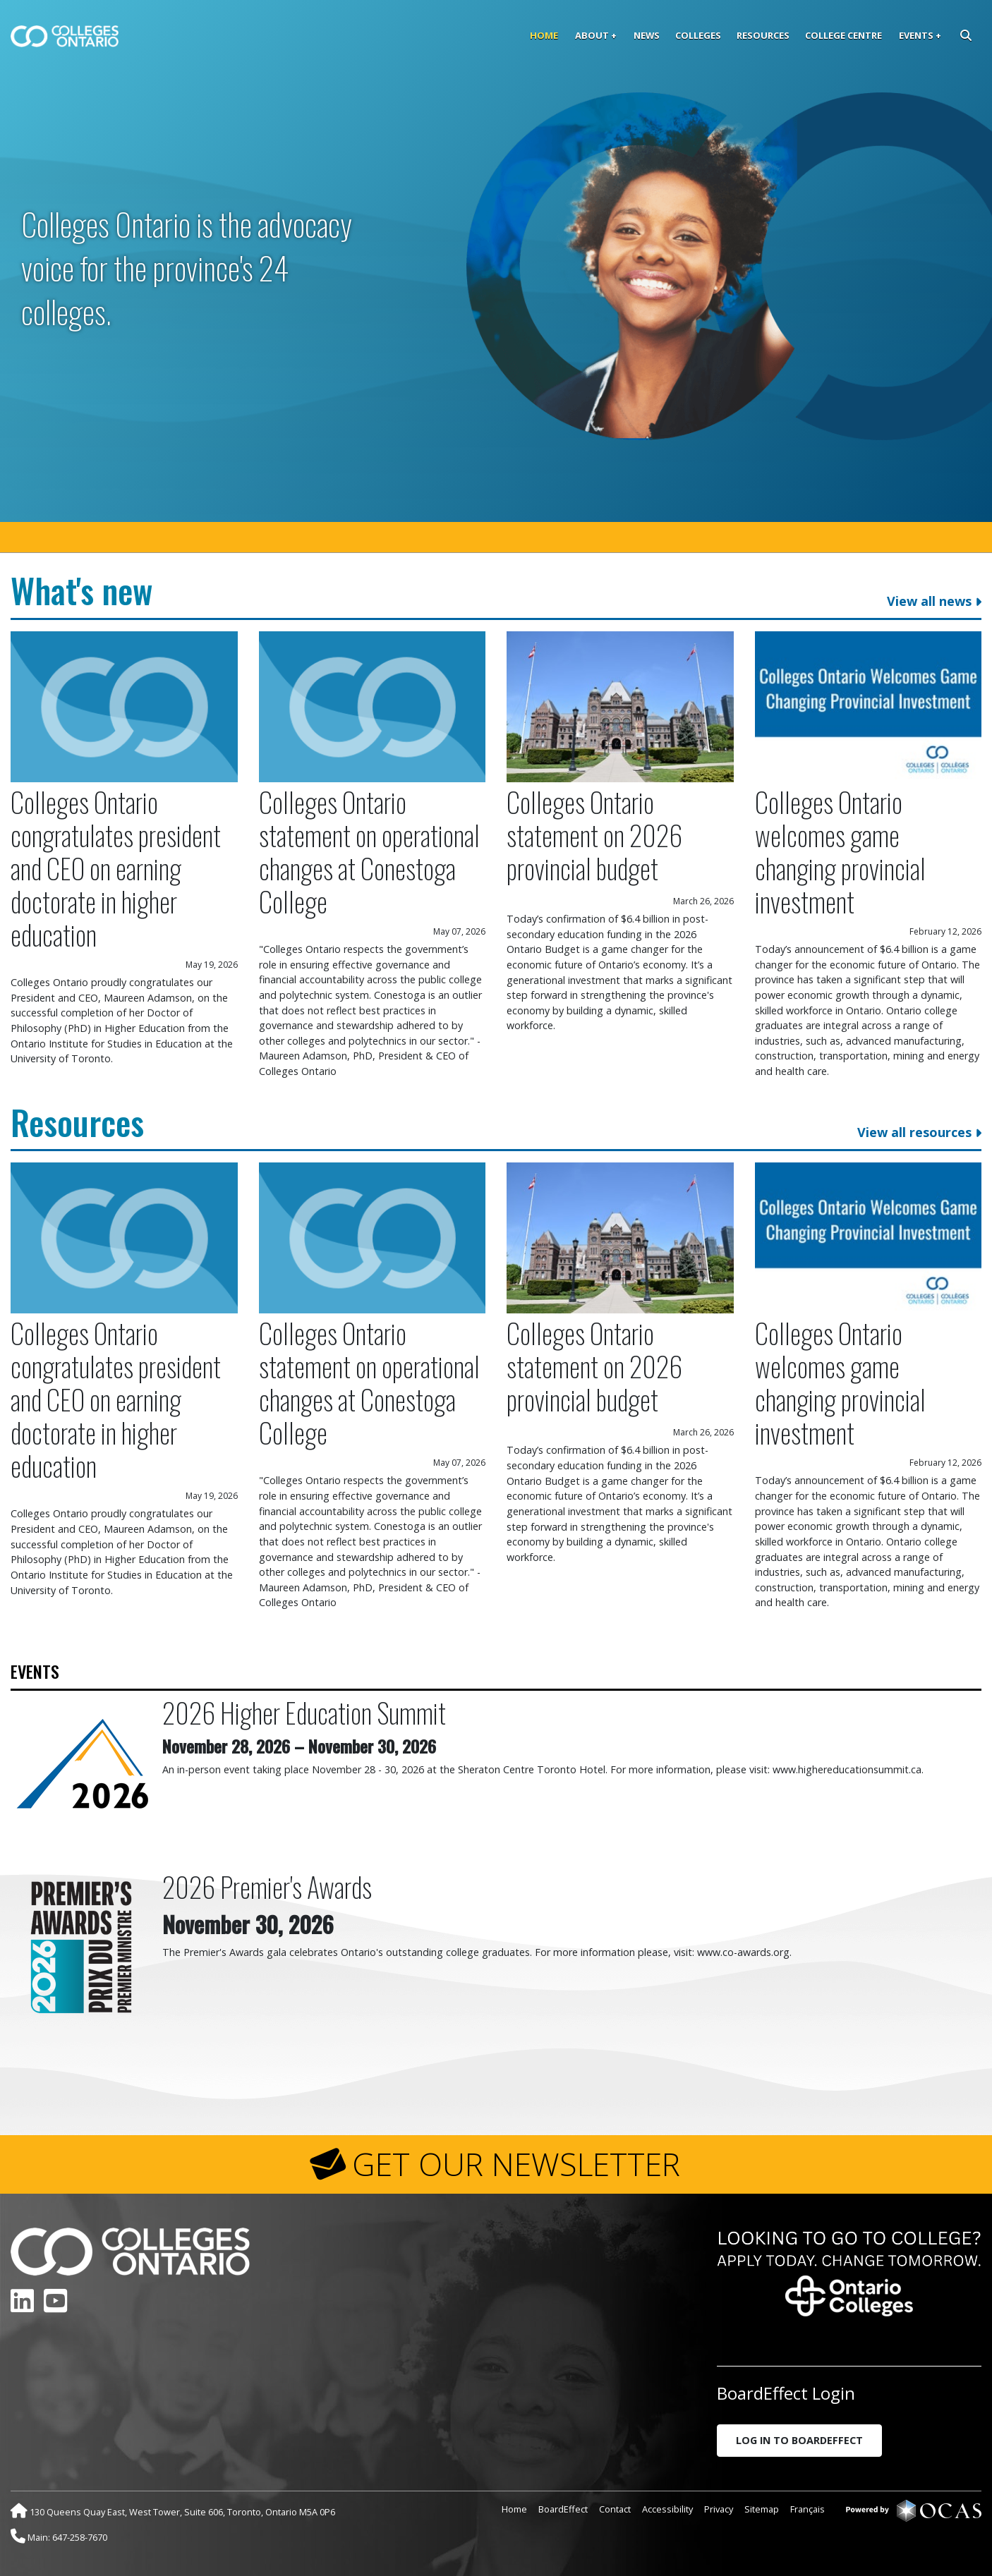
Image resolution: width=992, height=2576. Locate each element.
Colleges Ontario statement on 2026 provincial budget (594, 835)
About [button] (592, 35)
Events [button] (916, 35)
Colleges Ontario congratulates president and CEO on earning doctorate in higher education (116, 868)
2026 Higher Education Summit (304, 1712)
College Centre (843, 35)
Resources (763, 35)
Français (807, 2509)
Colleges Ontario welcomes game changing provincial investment (840, 851)
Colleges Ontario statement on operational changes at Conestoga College (369, 851)
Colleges (698, 35)
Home (544, 35)
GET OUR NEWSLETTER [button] (516, 2164)
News (647, 35)
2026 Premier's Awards (267, 1886)
